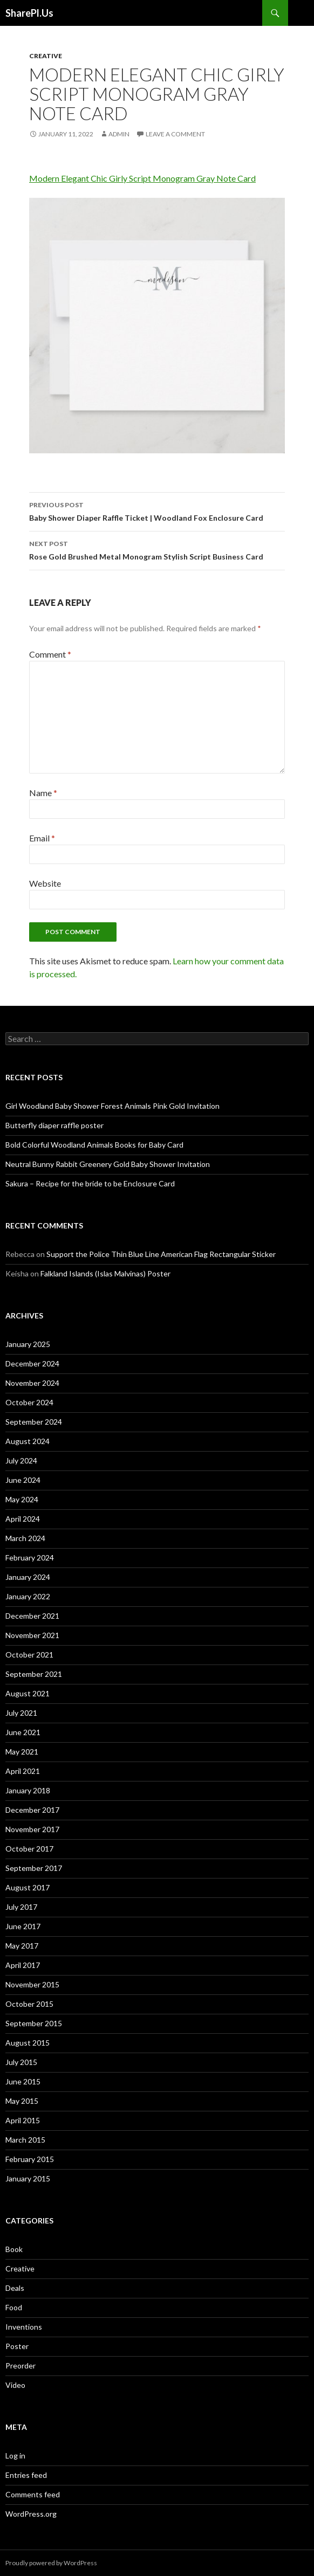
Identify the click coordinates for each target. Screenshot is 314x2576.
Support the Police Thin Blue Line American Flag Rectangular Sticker (161, 1254)
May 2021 (21, 1751)
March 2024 (25, 1538)
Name (43, 793)
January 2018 (27, 1790)
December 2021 (32, 1615)
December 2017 (32, 1809)
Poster (17, 2346)
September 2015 (33, 2023)
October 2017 (29, 1848)
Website (45, 883)
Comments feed (32, 2494)
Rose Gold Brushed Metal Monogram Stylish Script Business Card (157, 549)
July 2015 (21, 2062)
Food (13, 2307)
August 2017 (27, 1887)
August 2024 (27, 1441)
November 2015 (32, 1984)
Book (14, 2249)
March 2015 (25, 2139)
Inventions (23, 2326)
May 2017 (21, 1945)
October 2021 (29, 1654)
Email (42, 838)
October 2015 (29, 2003)
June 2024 (22, 1479)
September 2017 (33, 1868)
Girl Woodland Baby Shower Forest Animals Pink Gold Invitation (112, 1105)
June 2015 (22, 2081)
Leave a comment (175, 134)
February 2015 (29, 2159)
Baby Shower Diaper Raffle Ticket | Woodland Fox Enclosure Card (157, 510)
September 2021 (33, 1674)
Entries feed (26, 2475)
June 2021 (22, 1732)
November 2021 (32, 1635)
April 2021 (22, 1771)
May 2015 (21, 2100)
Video (15, 2384)
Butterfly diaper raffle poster (54, 1125)
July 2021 (21, 1712)
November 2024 (32, 1382)
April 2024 (22, 1518)
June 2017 (22, 1926)
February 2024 (29, 1557)
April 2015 (22, 2120)
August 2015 (27, 2042)
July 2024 (21, 1460)
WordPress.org (31, 2513)
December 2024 (32, 1363)
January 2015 (27, 2178)
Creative (45, 56)
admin (118, 134)
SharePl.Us (29, 13)
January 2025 (27, 1344)
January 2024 (27, 1576)
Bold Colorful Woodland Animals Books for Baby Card (94, 1144)
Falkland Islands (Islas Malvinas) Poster (105, 1273)
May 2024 (21, 1499)
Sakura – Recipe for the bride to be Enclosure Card (90, 1183)
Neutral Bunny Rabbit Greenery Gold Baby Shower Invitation (107, 1164)
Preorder (20, 2365)
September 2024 (33, 1421)
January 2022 (27, 1596)
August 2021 (27, 1693)
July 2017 (21, 1906)
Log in (15, 2455)
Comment (50, 654)
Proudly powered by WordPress (51, 2563)
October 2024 (29, 1402)
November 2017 (32, 1829)
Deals (14, 2287)
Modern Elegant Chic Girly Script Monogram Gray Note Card (142, 178)
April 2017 (22, 1965)
